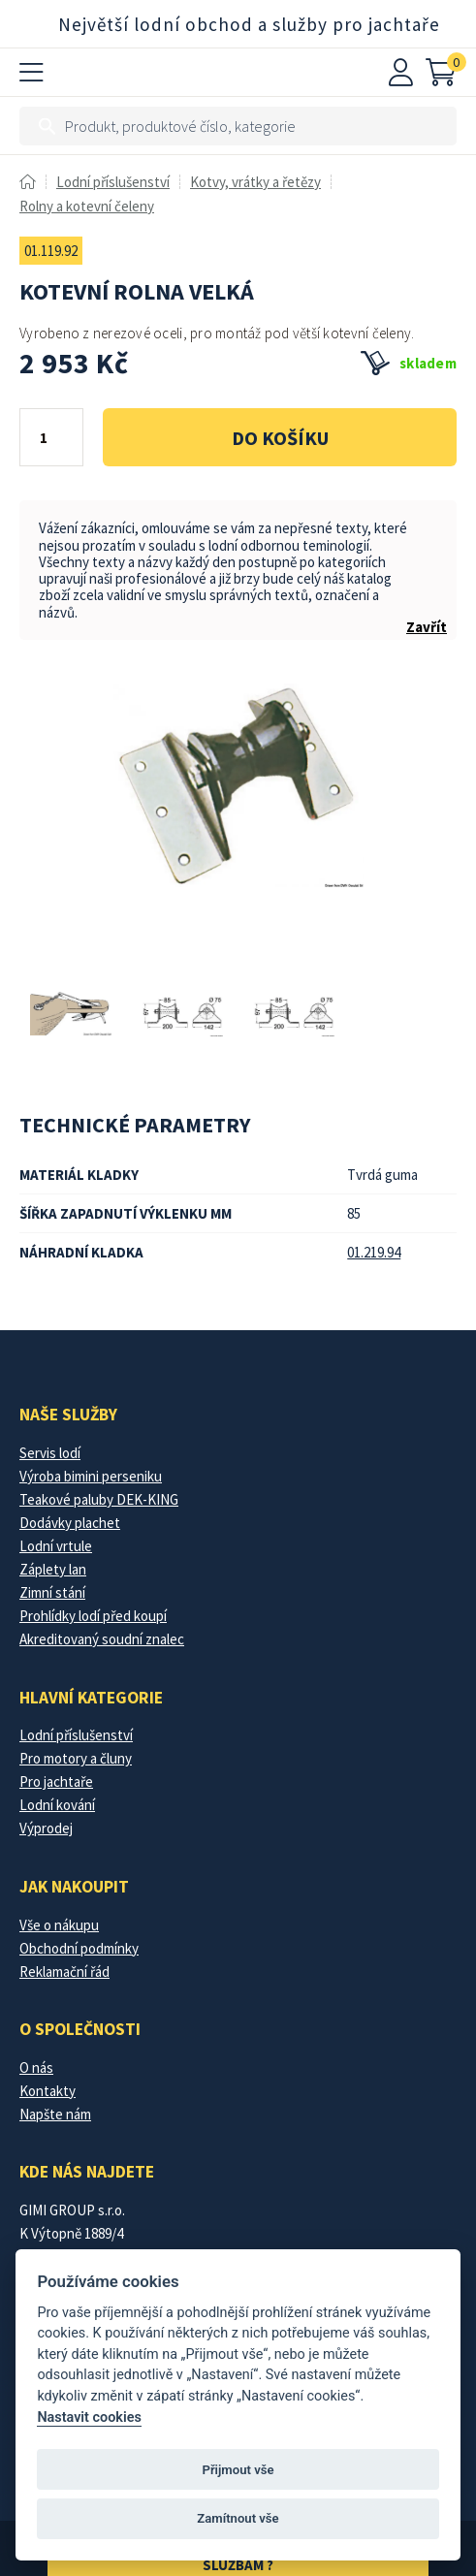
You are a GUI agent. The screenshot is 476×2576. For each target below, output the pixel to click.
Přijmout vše (237, 2470)
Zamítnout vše (237, 2518)
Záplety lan (52, 1569)
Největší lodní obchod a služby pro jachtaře (249, 24)
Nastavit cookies (89, 2417)
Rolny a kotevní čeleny (86, 206)
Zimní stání (52, 1592)
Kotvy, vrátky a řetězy (255, 182)
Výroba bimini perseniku (90, 1476)
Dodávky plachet (69, 1522)
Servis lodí (49, 1453)
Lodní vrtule (55, 1546)
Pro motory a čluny (75, 1758)
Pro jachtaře (56, 1781)
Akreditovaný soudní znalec (101, 1639)
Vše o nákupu (59, 1925)
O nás (36, 2067)
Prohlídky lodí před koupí (93, 1615)
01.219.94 (373, 1252)
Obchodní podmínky (79, 1948)
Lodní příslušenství (113, 182)
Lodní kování (57, 1805)
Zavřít (426, 627)
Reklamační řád (64, 1971)
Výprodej (46, 1828)
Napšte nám (55, 2114)
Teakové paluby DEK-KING (98, 1499)
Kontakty (47, 2091)
